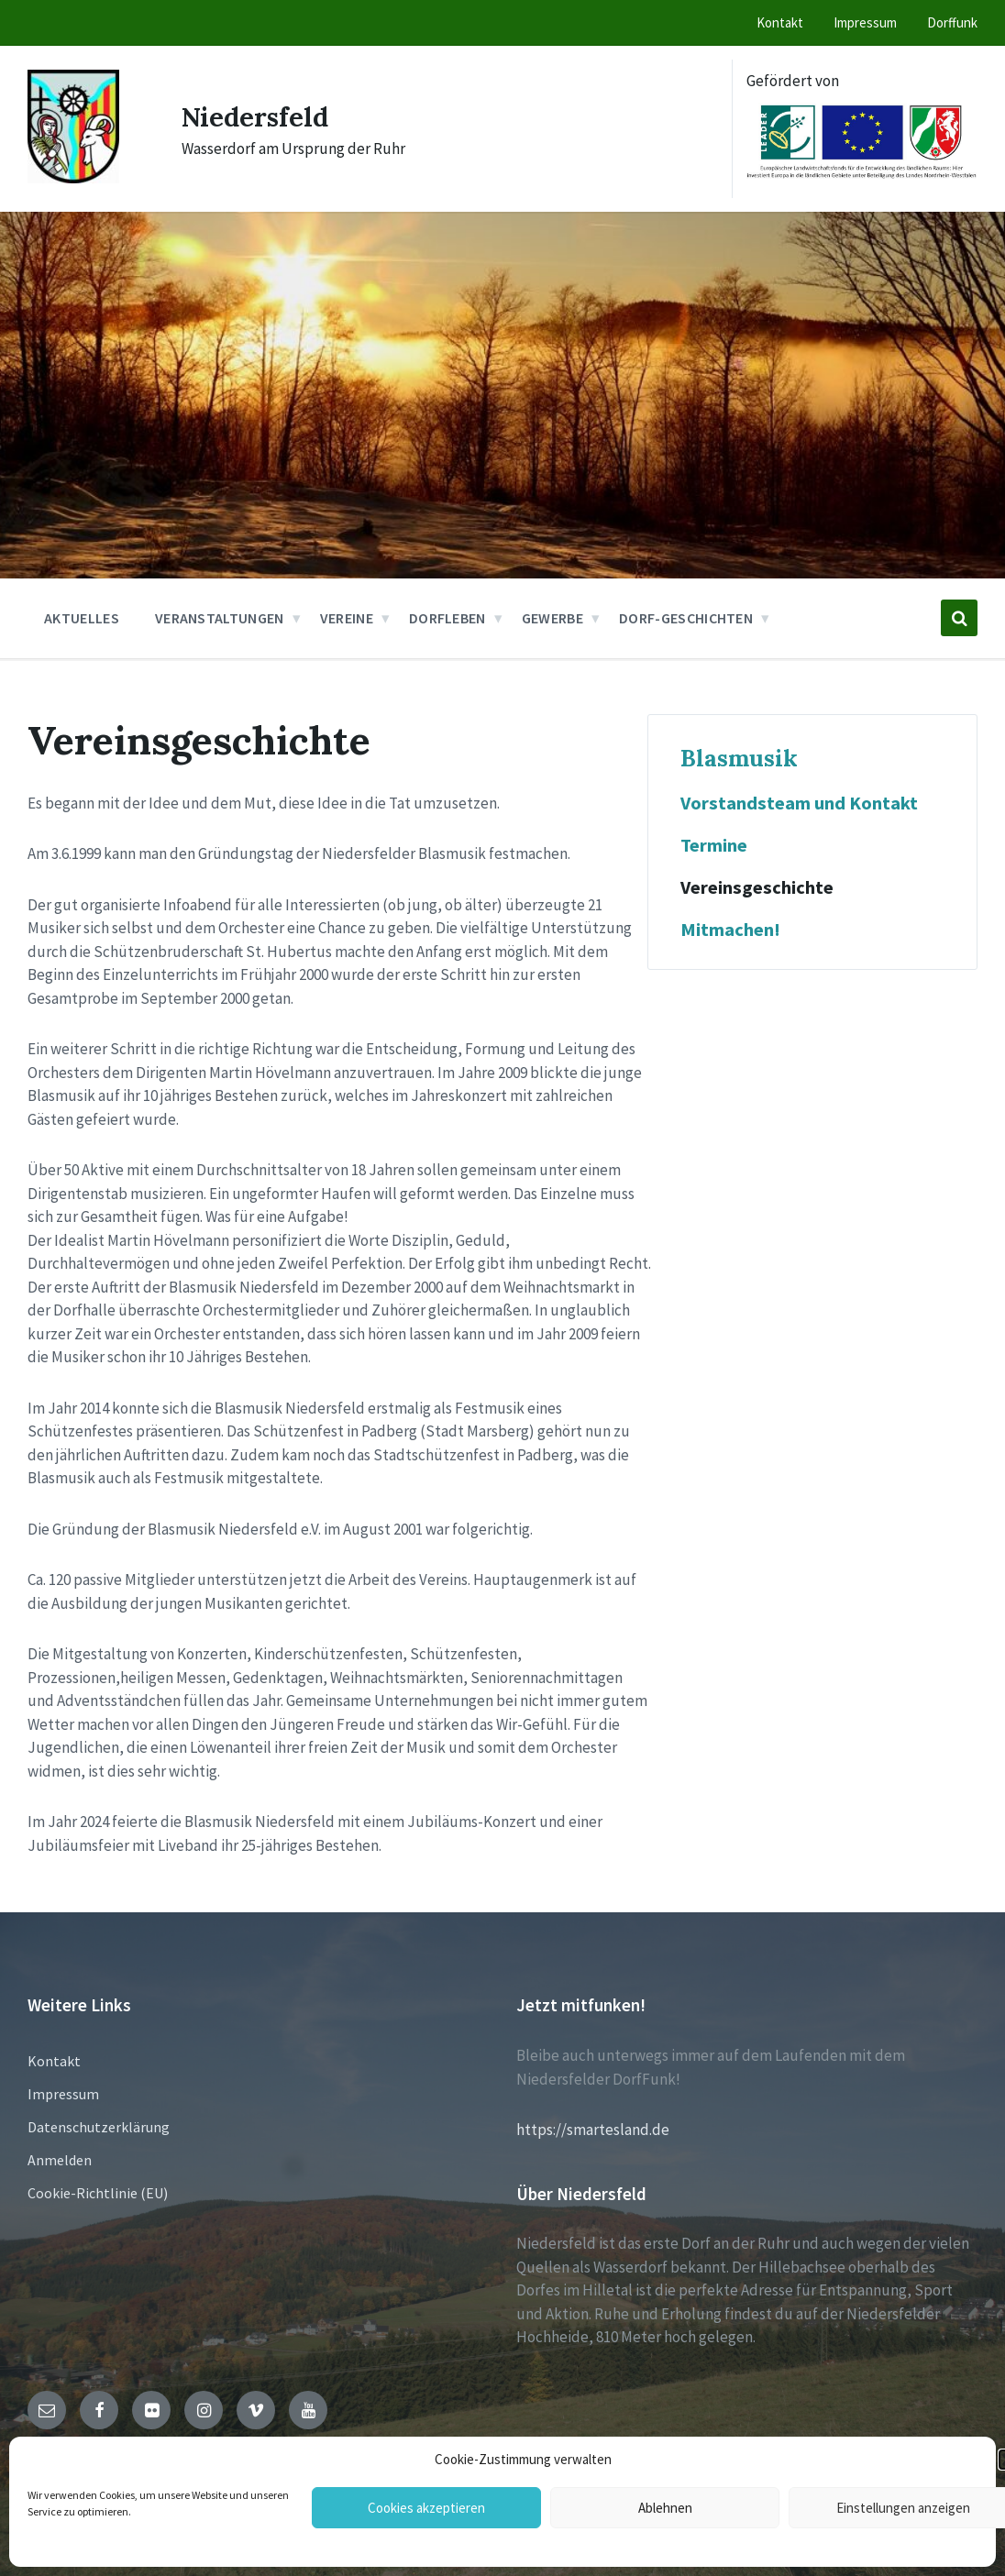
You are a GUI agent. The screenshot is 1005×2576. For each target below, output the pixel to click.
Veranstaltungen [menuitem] (219, 618)
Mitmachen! (730, 929)
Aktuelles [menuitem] (81, 618)
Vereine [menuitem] (346, 618)
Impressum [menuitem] (865, 22)
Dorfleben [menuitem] (447, 618)
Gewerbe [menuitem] (552, 618)
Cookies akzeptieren (426, 2507)
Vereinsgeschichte (757, 887)
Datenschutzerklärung (99, 2127)
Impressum (63, 2094)
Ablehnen (665, 2507)
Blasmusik (739, 758)
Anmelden (60, 2160)
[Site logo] (73, 178)
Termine (713, 845)
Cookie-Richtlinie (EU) (98, 2193)
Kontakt (54, 2061)
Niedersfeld (259, 116)
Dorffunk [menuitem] (952, 22)
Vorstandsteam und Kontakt (799, 803)
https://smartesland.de (592, 2129)
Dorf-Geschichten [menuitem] (686, 618)
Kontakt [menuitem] (780, 22)
